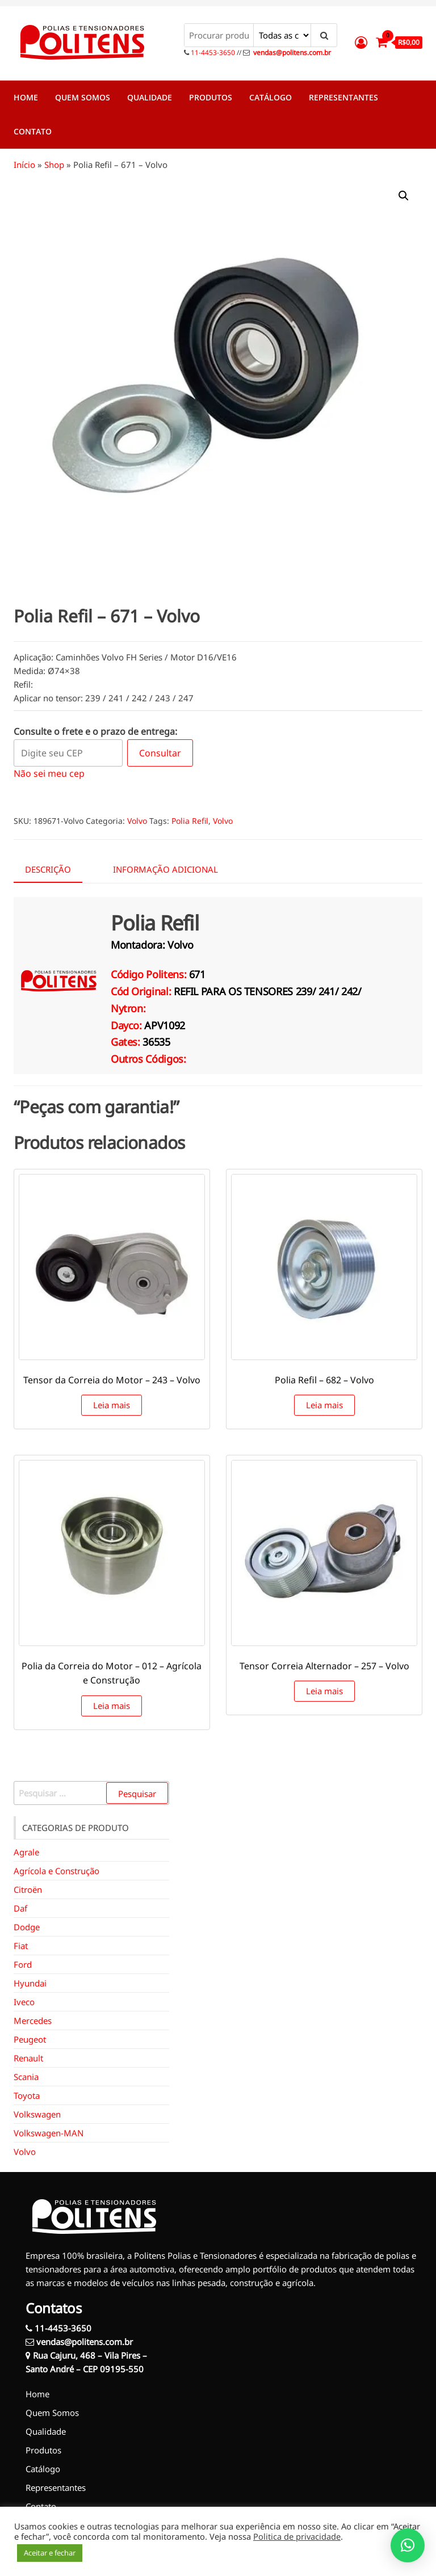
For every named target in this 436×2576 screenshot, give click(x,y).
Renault (28, 2058)
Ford (23, 1964)
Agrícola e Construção (56, 1870)
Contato (33, 131)
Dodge (27, 1927)
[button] (403, 196)
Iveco (24, 2001)
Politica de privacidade (297, 2536)
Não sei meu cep (49, 773)
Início (24, 164)
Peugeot (30, 2039)
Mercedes (33, 2020)
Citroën (28, 1889)
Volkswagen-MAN (48, 2133)
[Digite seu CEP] (68, 753)
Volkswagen (37, 2114)
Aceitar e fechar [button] (50, 2553)
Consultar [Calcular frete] (160, 753)
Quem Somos (82, 97)
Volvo (137, 820)
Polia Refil (189, 820)
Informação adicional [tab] (165, 869)
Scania (26, 2076)
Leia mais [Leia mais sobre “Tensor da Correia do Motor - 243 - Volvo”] (111, 1405)
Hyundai (30, 1983)
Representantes (343, 97)
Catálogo (270, 97)
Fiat (21, 1945)
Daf (20, 1908)
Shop (54, 164)
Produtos (210, 97)
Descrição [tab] (48, 869)
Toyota (27, 2095)
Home (26, 97)
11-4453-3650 (212, 52)
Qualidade (149, 97)
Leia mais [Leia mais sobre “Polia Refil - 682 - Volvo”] (324, 1405)
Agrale (26, 1852)
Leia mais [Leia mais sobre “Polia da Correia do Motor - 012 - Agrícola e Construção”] (111, 1705)
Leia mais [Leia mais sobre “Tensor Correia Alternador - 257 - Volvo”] (324, 1691)
